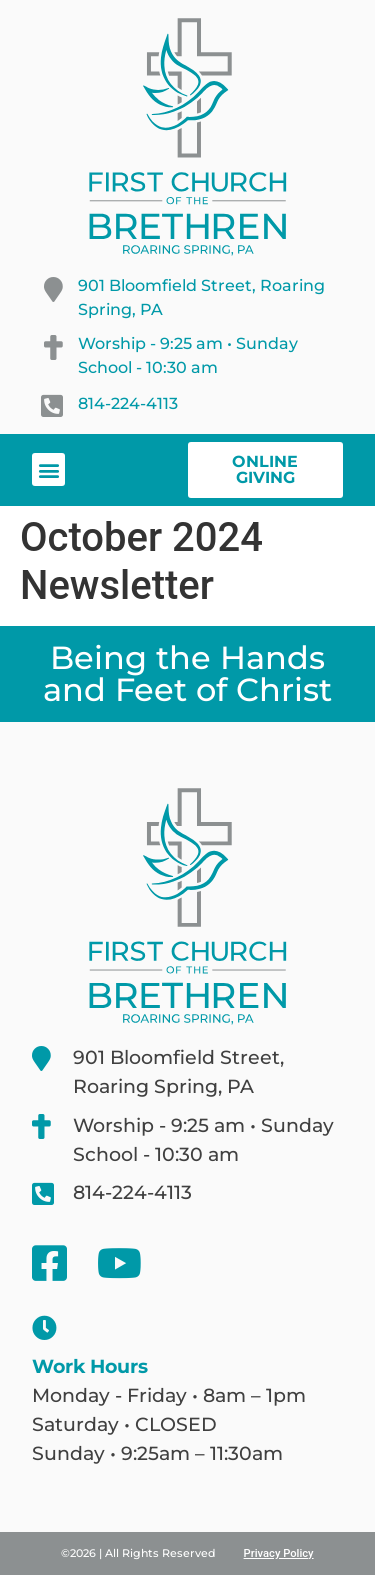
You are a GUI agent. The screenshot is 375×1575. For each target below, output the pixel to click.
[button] (48, 469)
